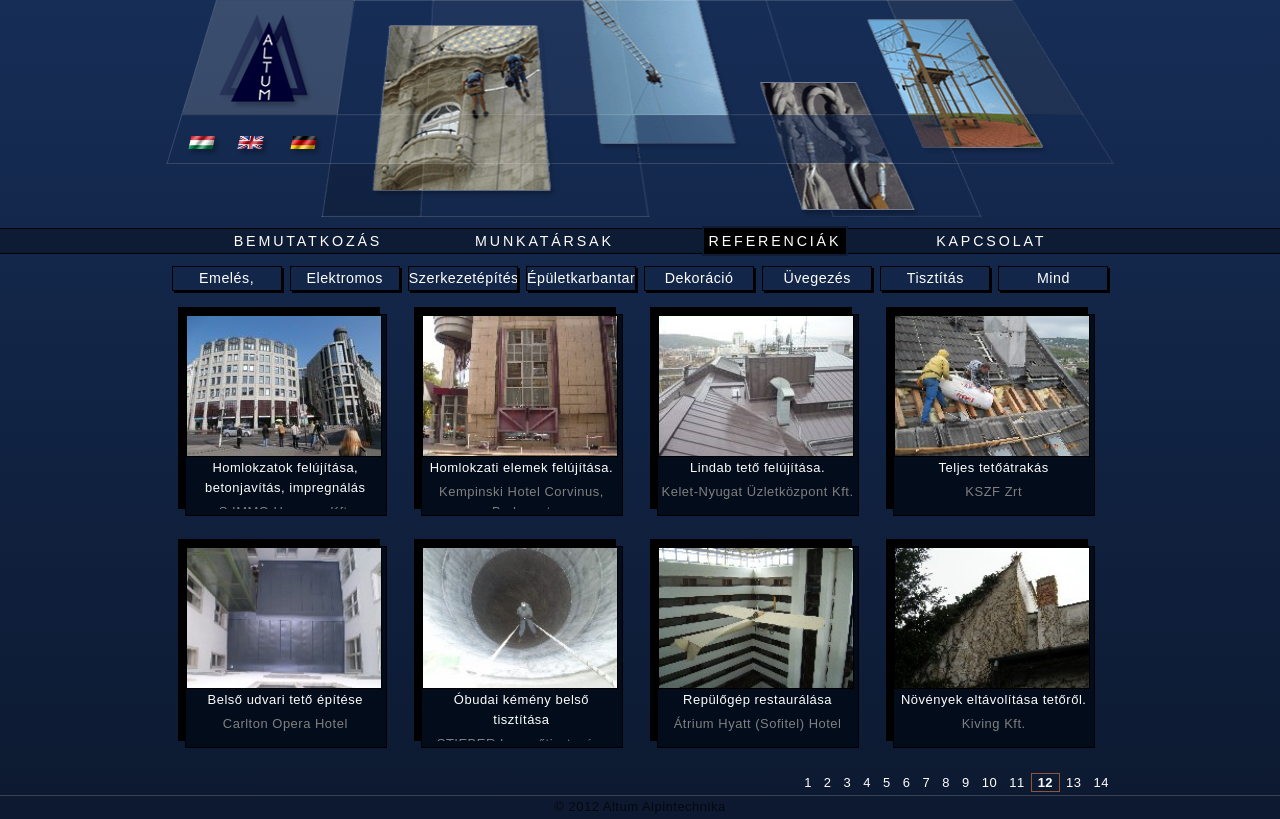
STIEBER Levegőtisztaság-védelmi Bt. (521, 715)
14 (1101, 782)
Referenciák (775, 241)
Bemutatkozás (308, 241)
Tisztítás (935, 278)
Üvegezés (817, 278)
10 (989, 782)
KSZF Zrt (993, 478)
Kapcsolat (991, 241)
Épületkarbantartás (591, 278)
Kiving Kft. (993, 710)
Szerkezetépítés (464, 278)
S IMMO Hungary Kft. (285, 483)
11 (1016, 782)
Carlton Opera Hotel (285, 710)
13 (1073, 782)
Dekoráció (699, 278)
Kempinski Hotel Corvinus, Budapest (521, 483)
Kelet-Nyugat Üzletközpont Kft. (757, 478)
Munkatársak (544, 241)
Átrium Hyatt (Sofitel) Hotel (757, 710)
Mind (1053, 278)
